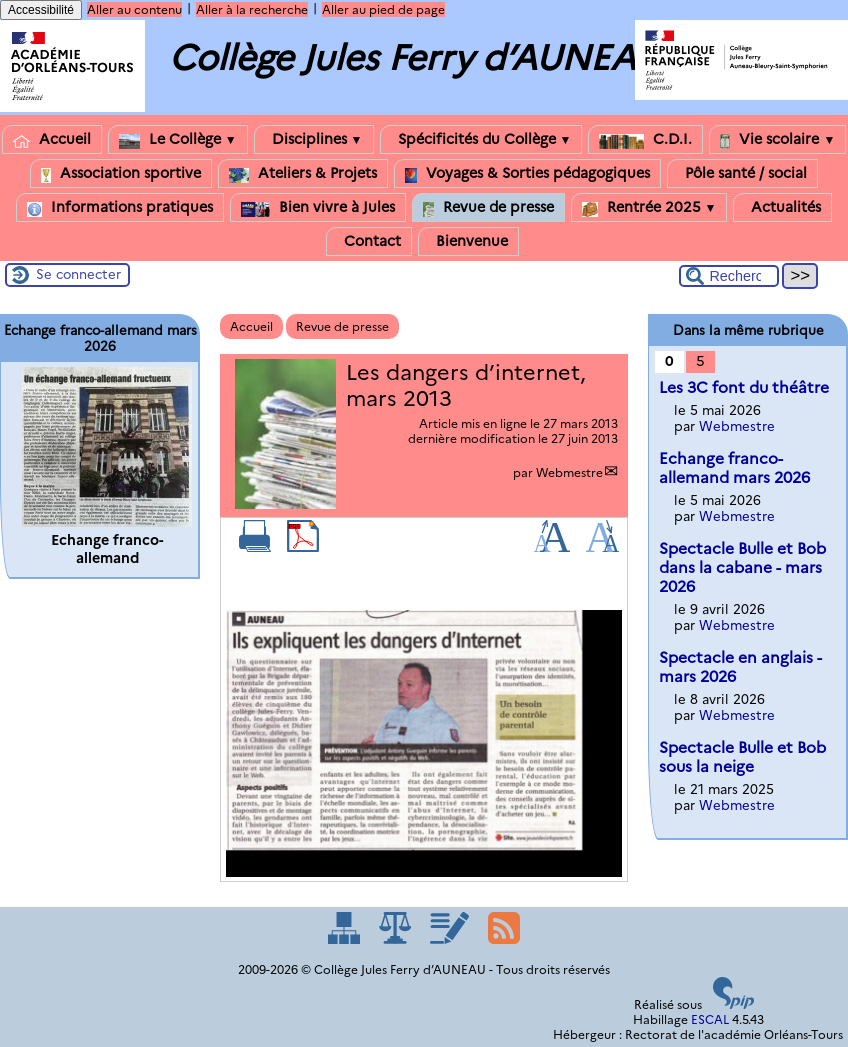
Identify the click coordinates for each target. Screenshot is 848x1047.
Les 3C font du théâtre (744, 387)
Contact (369, 241)
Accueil (52, 139)
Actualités (782, 207)
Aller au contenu (134, 9)
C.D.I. (645, 139)
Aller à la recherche (252, 9)
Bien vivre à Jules (318, 207)
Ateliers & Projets (303, 173)
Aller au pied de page (383, 9)
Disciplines (314, 139)
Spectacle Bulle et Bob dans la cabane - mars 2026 (742, 567)
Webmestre (569, 472)
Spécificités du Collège (481, 139)
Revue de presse (488, 207)
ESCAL (710, 1019)
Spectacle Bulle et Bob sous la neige (742, 757)
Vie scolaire (777, 139)
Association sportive (121, 173)
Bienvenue (468, 241)
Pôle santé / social (742, 173)
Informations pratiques (120, 207)
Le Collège (178, 139)
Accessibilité (41, 10)
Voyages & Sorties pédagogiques (527, 173)
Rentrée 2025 (649, 207)
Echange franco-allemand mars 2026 (734, 468)
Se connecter (78, 274)
